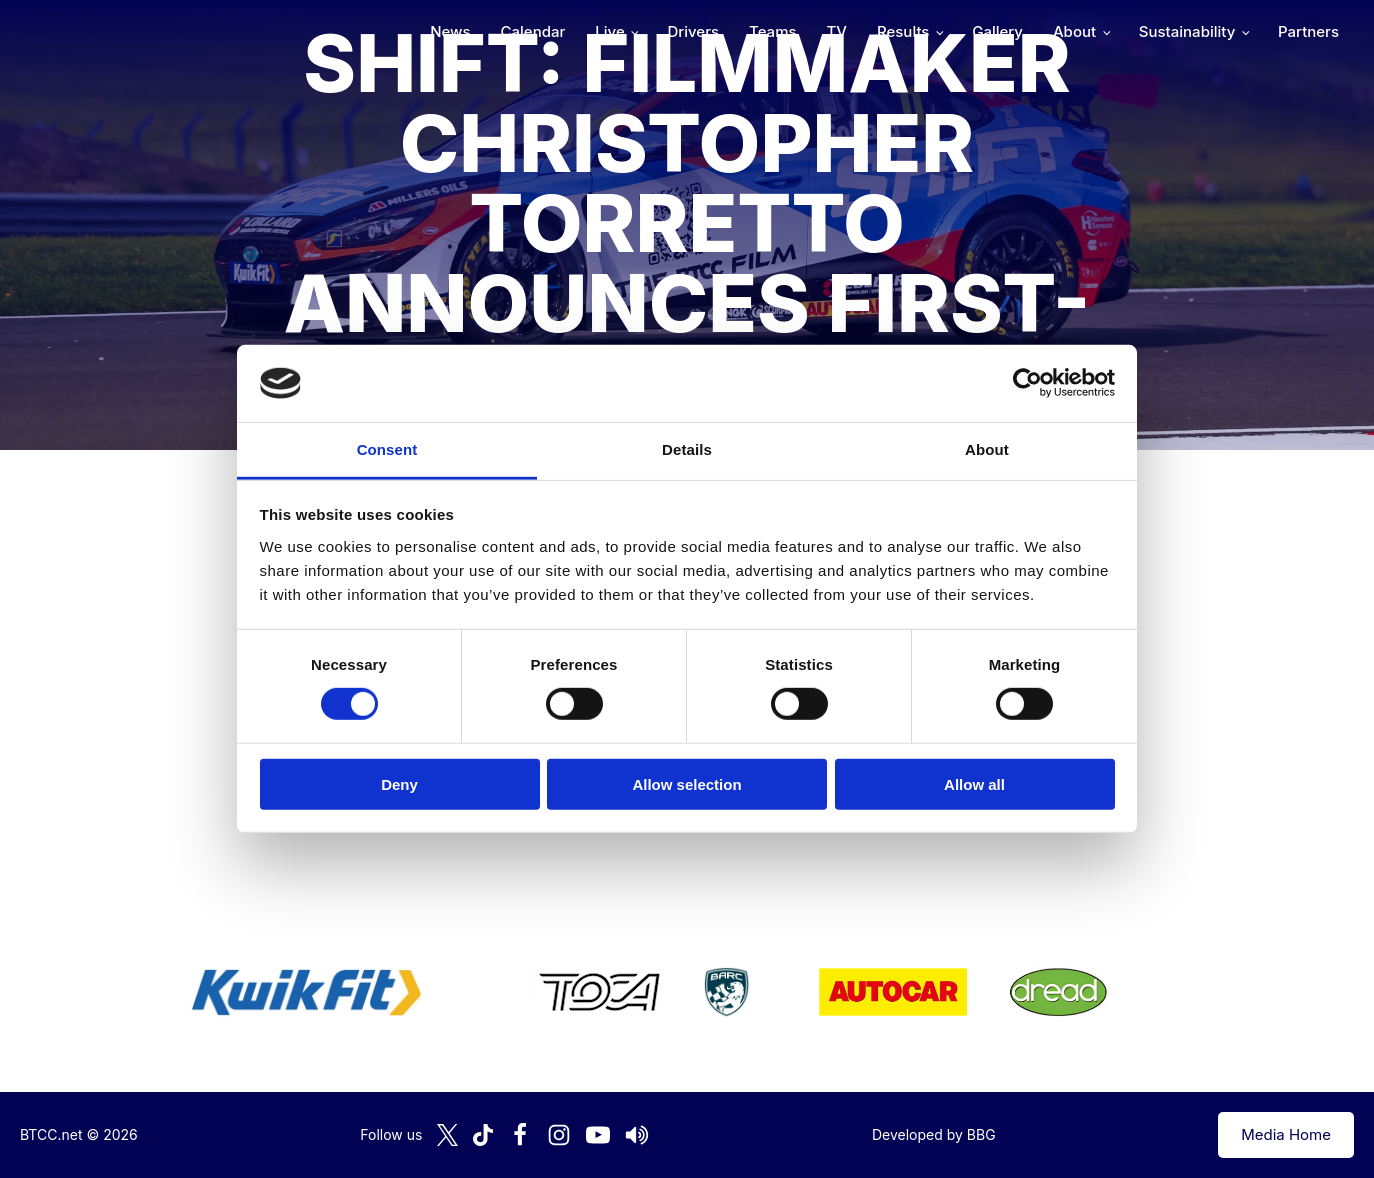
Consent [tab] (387, 449)
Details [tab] (687, 449)
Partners (1308, 31)
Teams (773, 31)
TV (837, 31)
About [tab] (987, 449)
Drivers (693, 31)
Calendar (533, 31)
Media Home (1286, 1134)
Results (903, 31)
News (450, 31)
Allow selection (686, 783)
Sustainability (1187, 31)
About (1074, 31)
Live (609, 31)
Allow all (974, 783)
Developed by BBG (934, 1134)
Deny (399, 783)
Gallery (997, 31)
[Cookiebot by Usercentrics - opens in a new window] (1027, 383)
